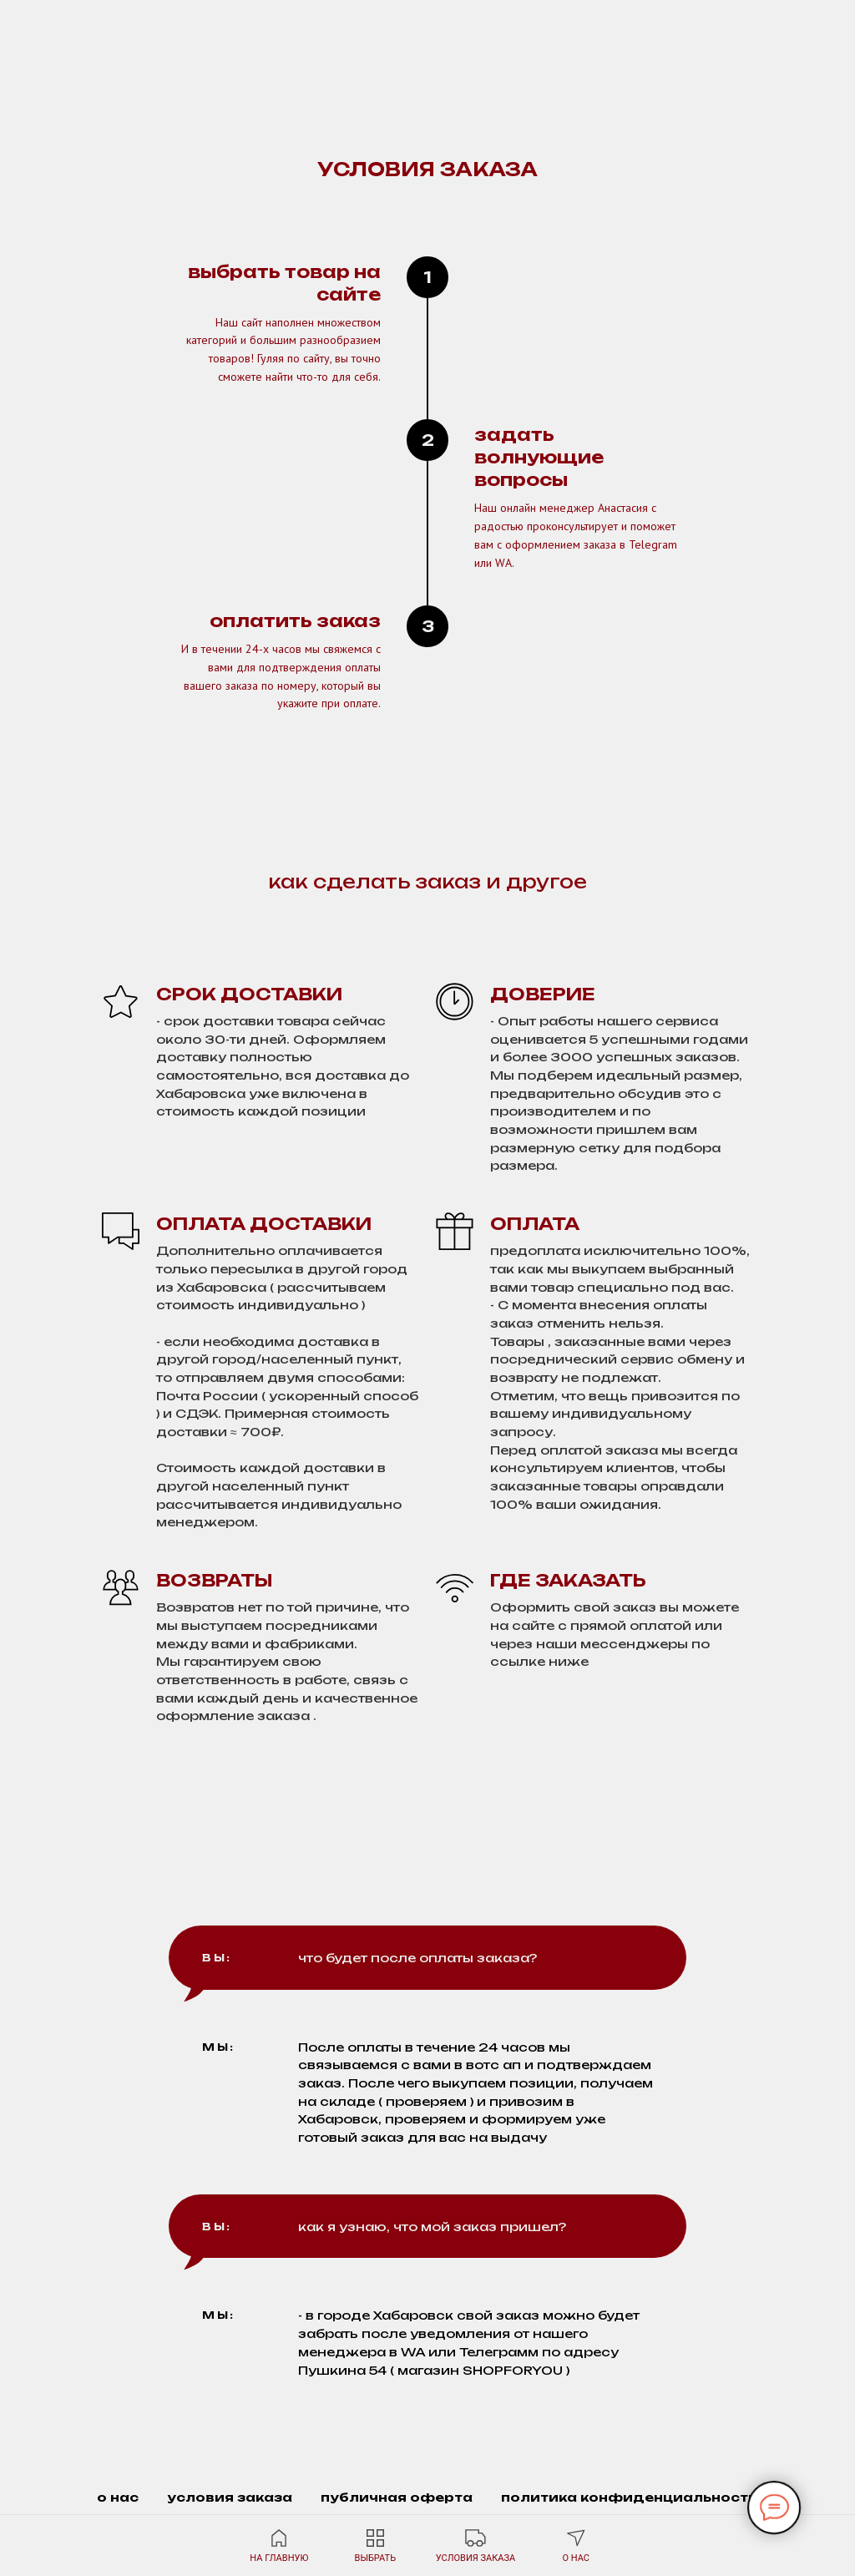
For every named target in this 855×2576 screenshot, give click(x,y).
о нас (118, 2497)
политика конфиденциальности (629, 2497)
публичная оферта (397, 2497)
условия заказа (229, 2497)
